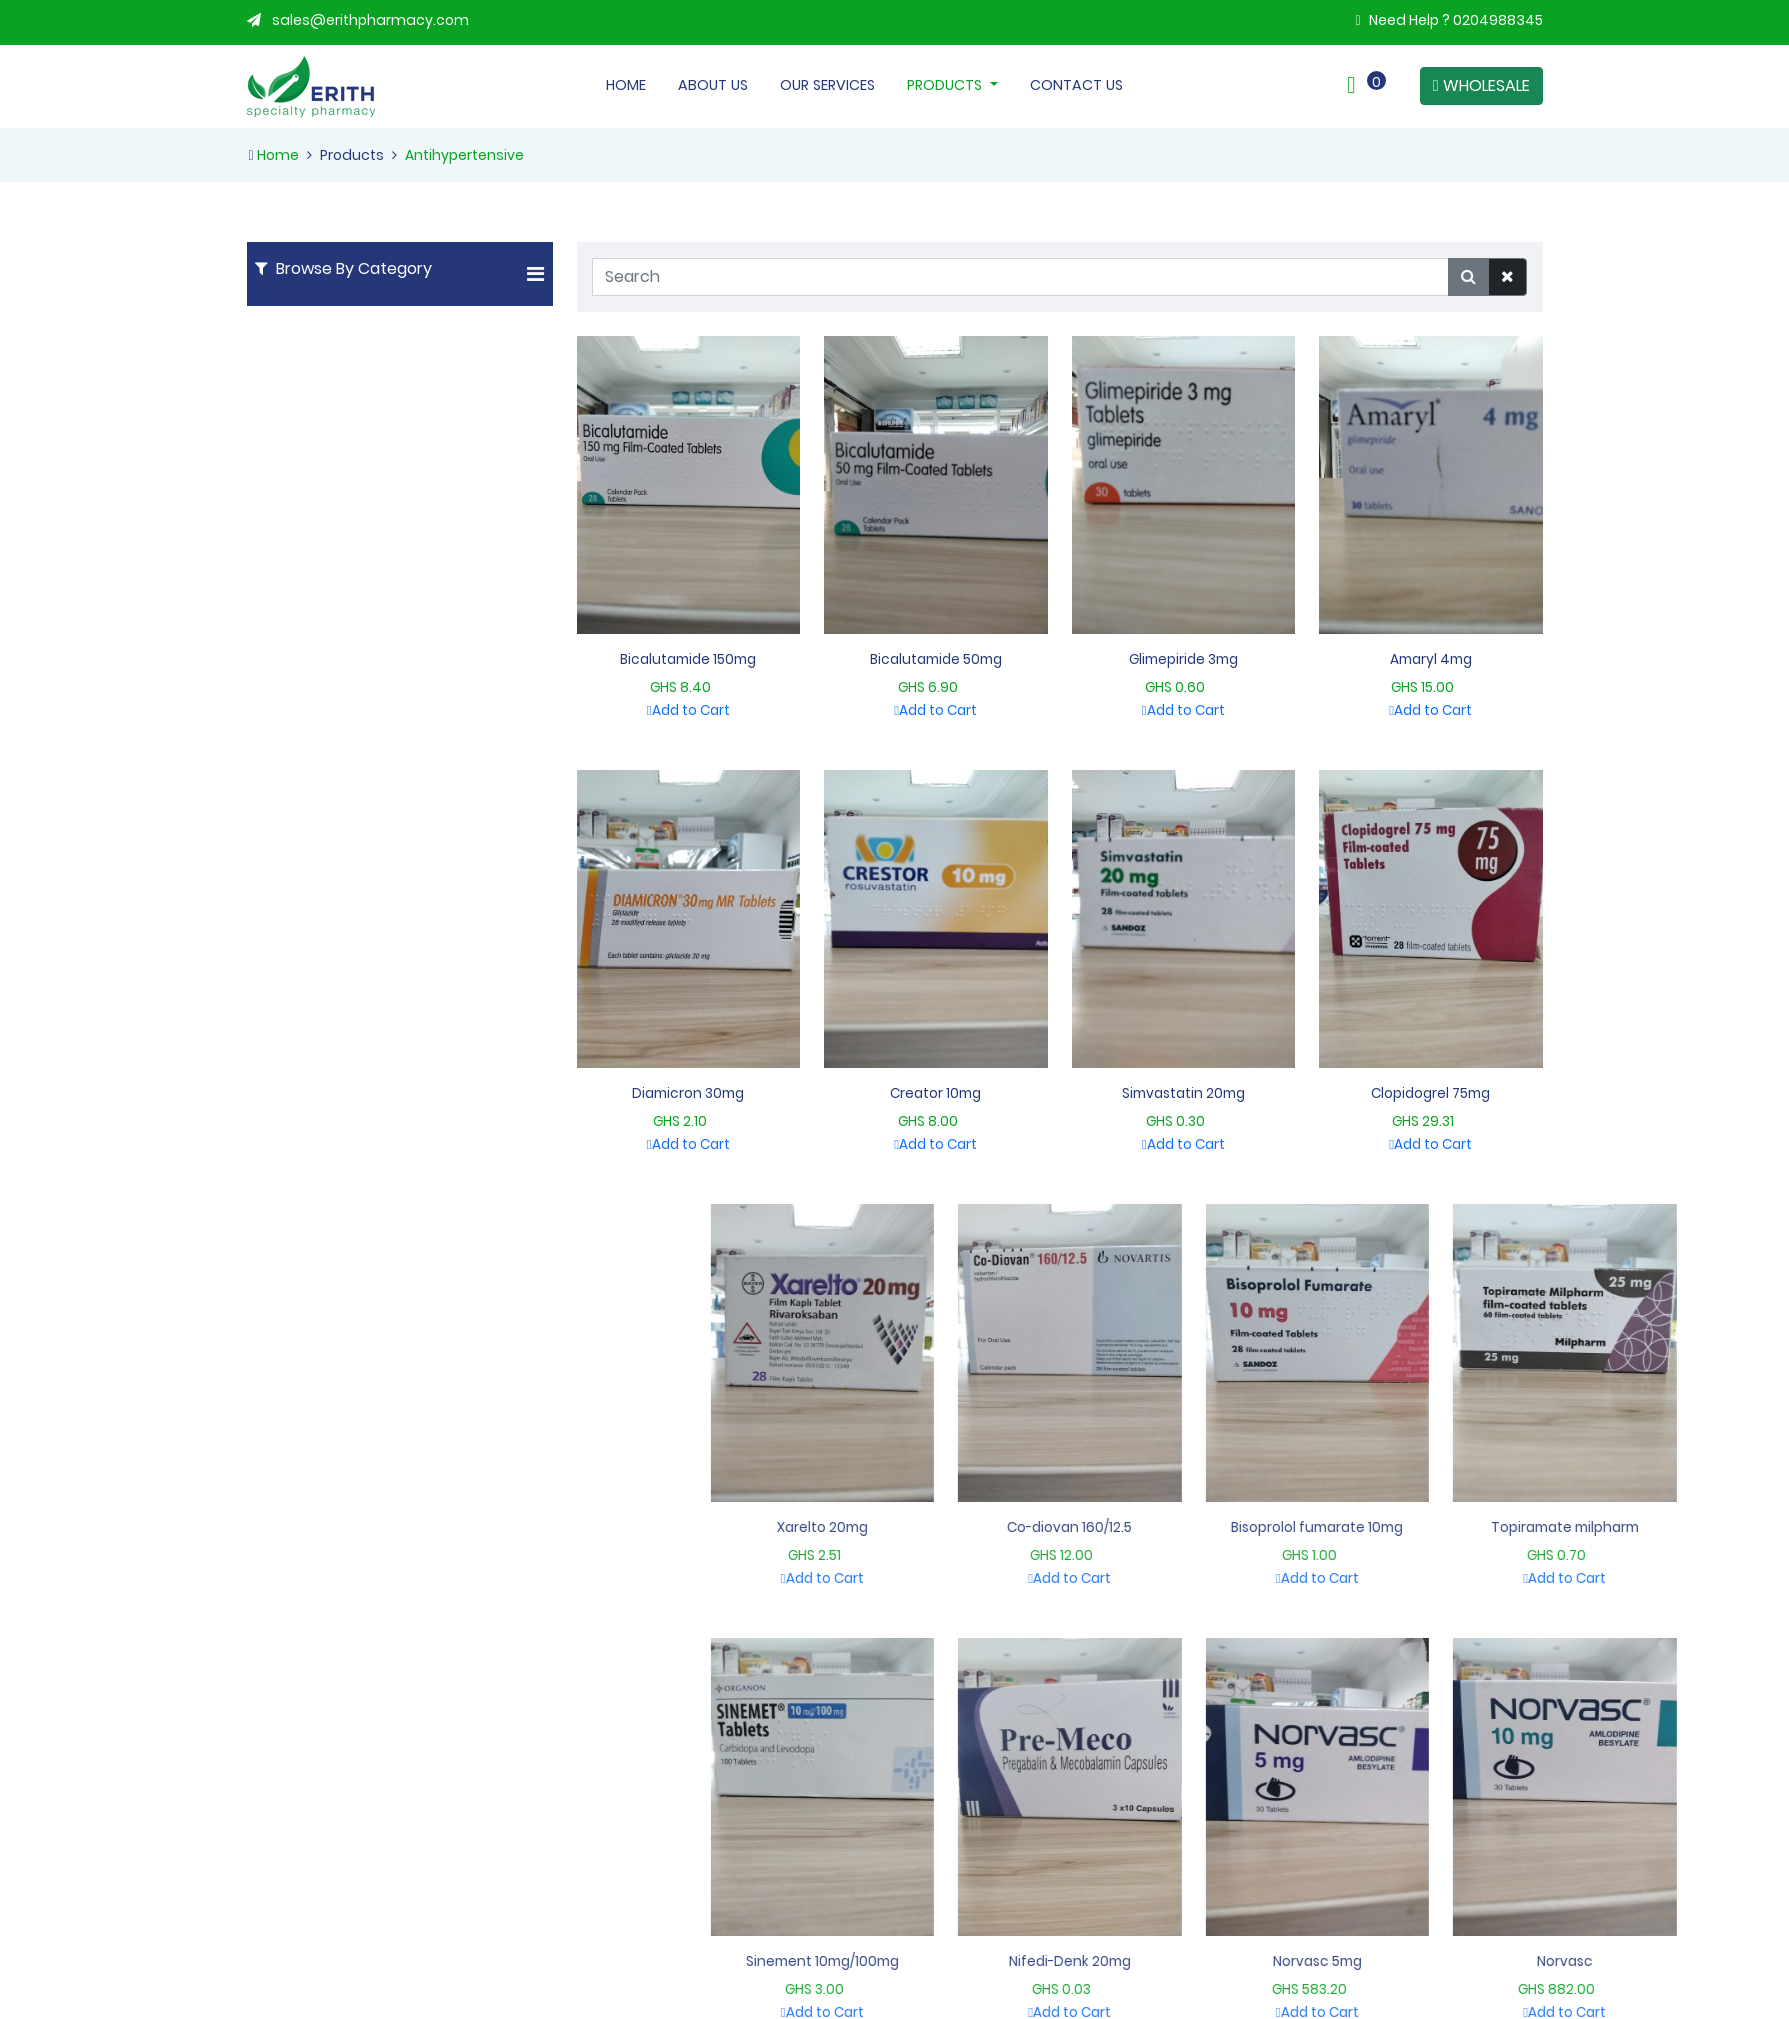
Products (946, 85)
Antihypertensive (464, 155)
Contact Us (1076, 85)
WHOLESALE (1481, 85)
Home (626, 85)
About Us (713, 85)
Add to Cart (736, 710)
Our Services (827, 85)
